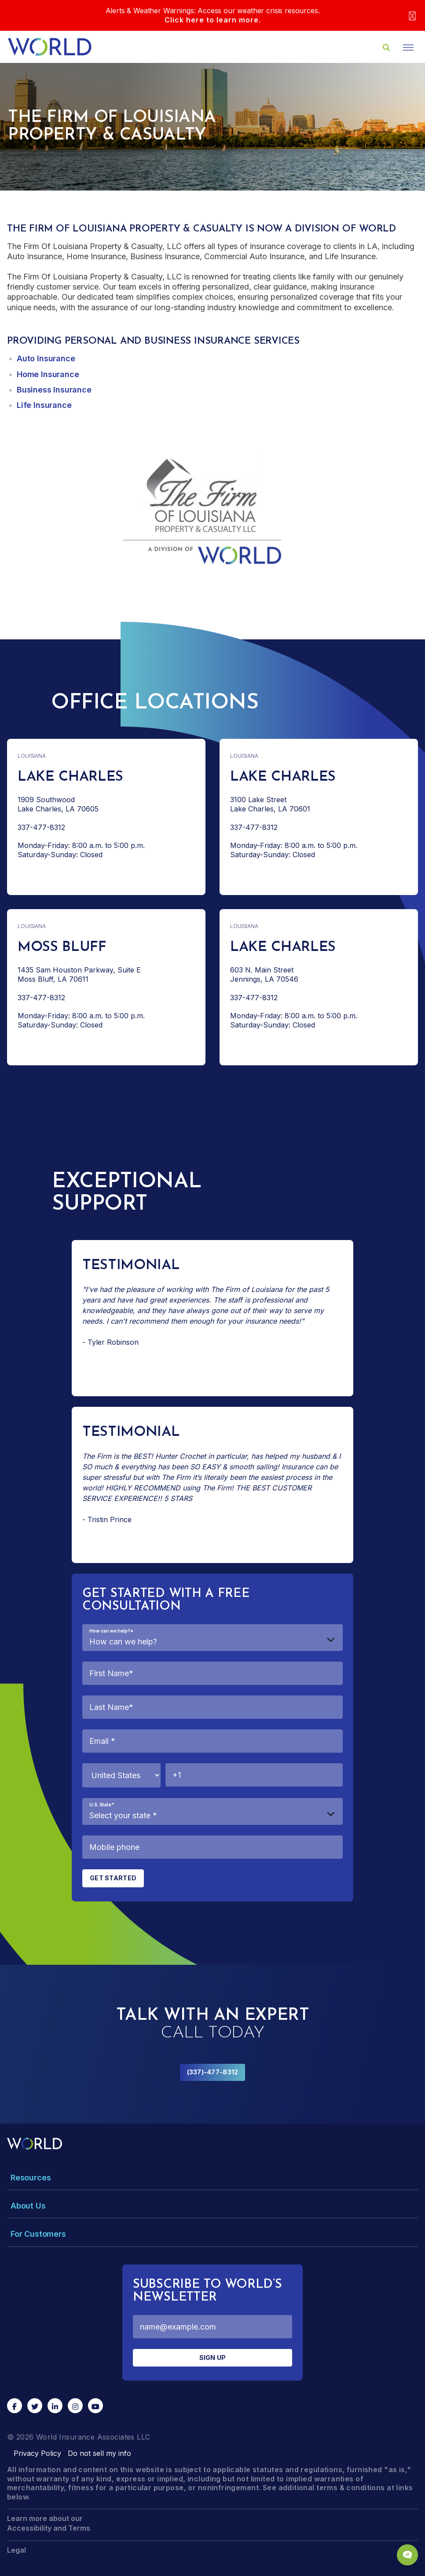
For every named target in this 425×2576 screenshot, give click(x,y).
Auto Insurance (46, 358)
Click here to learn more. (213, 19)
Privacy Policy (37, 2453)
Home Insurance (48, 374)
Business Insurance (54, 389)
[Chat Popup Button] (407, 2554)
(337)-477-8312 (212, 2072)
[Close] (412, 15)
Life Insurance (44, 405)
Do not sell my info (99, 2453)
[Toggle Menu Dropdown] (212, 2177)
